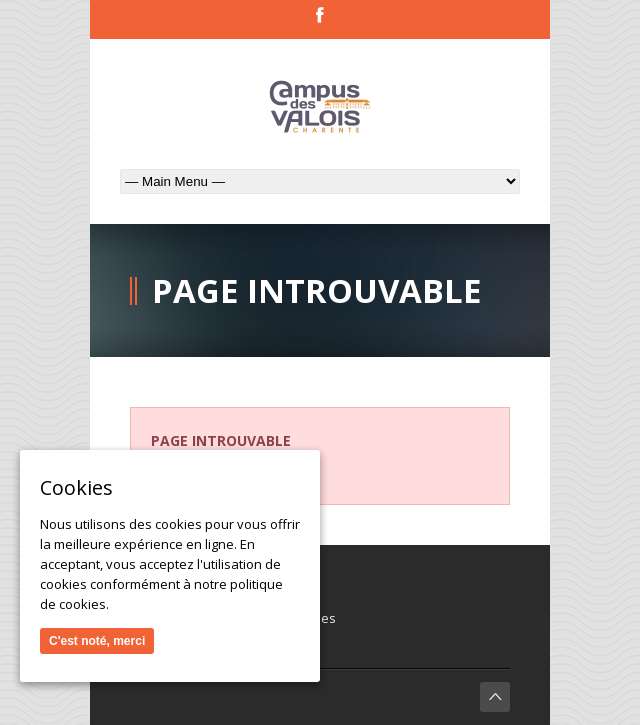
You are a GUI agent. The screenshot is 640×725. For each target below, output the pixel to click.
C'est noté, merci (97, 641)
